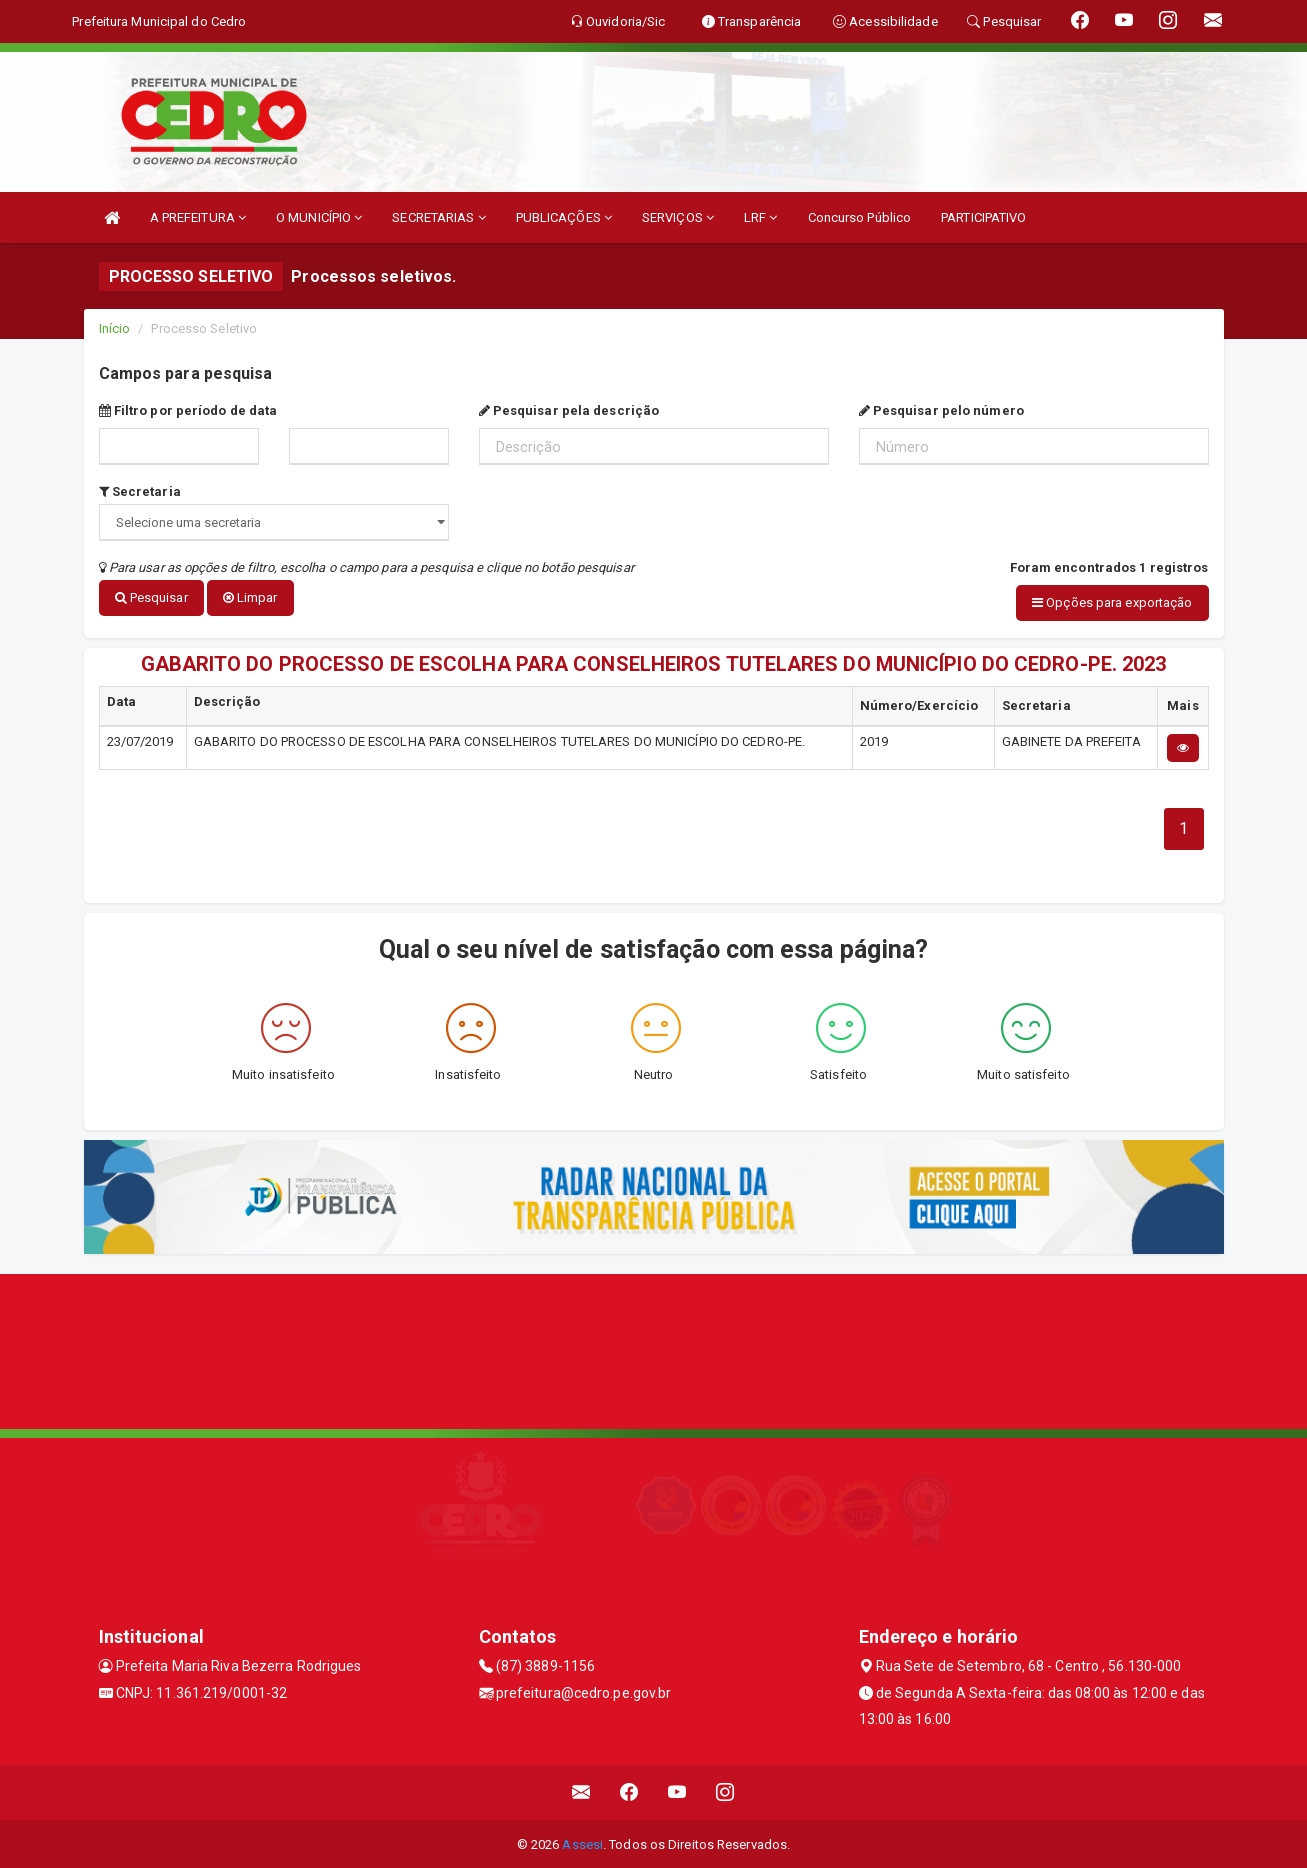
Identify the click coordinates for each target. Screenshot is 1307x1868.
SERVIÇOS (678, 217)
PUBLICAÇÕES (564, 217)
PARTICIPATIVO (983, 217)
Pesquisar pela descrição (569, 410)
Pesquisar (151, 597)
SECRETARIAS (438, 217)
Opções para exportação (1112, 602)
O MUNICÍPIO (319, 217)
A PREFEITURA (198, 217)
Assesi (582, 1842)
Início (115, 328)
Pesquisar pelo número (941, 410)
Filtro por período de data (188, 410)
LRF (761, 217)
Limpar (250, 597)
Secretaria (140, 491)
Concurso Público (860, 217)
